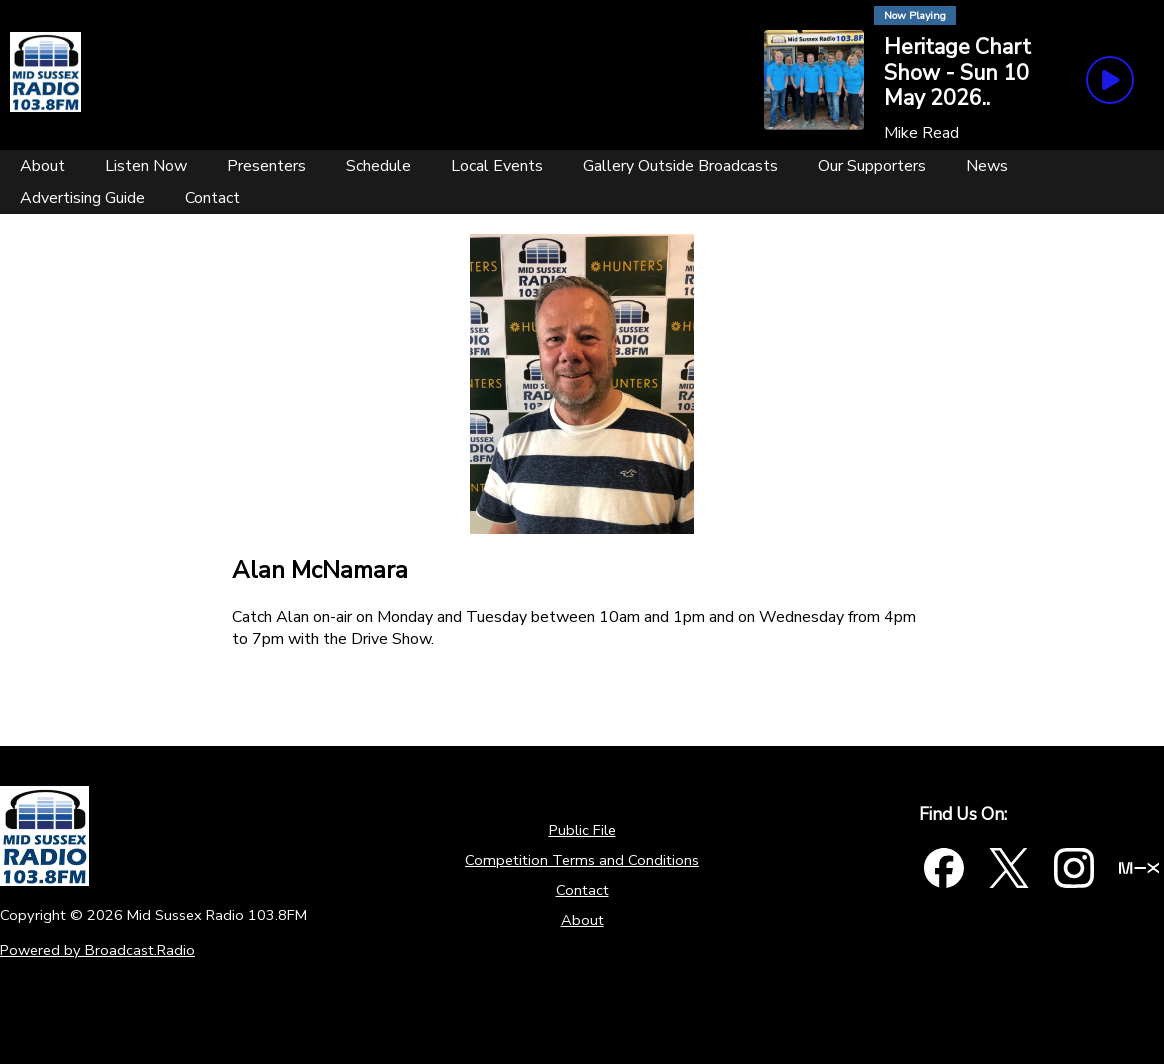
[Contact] (212, 198)
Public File (582, 830)
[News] (987, 166)
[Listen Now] (146, 166)
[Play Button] (1110, 80)
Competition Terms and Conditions (582, 860)
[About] (42, 166)
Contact (582, 890)
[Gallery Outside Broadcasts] (680, 166)
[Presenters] (266, 166)
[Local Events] (497, 166)
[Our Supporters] (872, 166)
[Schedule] (378, 166)
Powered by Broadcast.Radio (97, 950)
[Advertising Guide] (82, 198)
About (582, 920)
